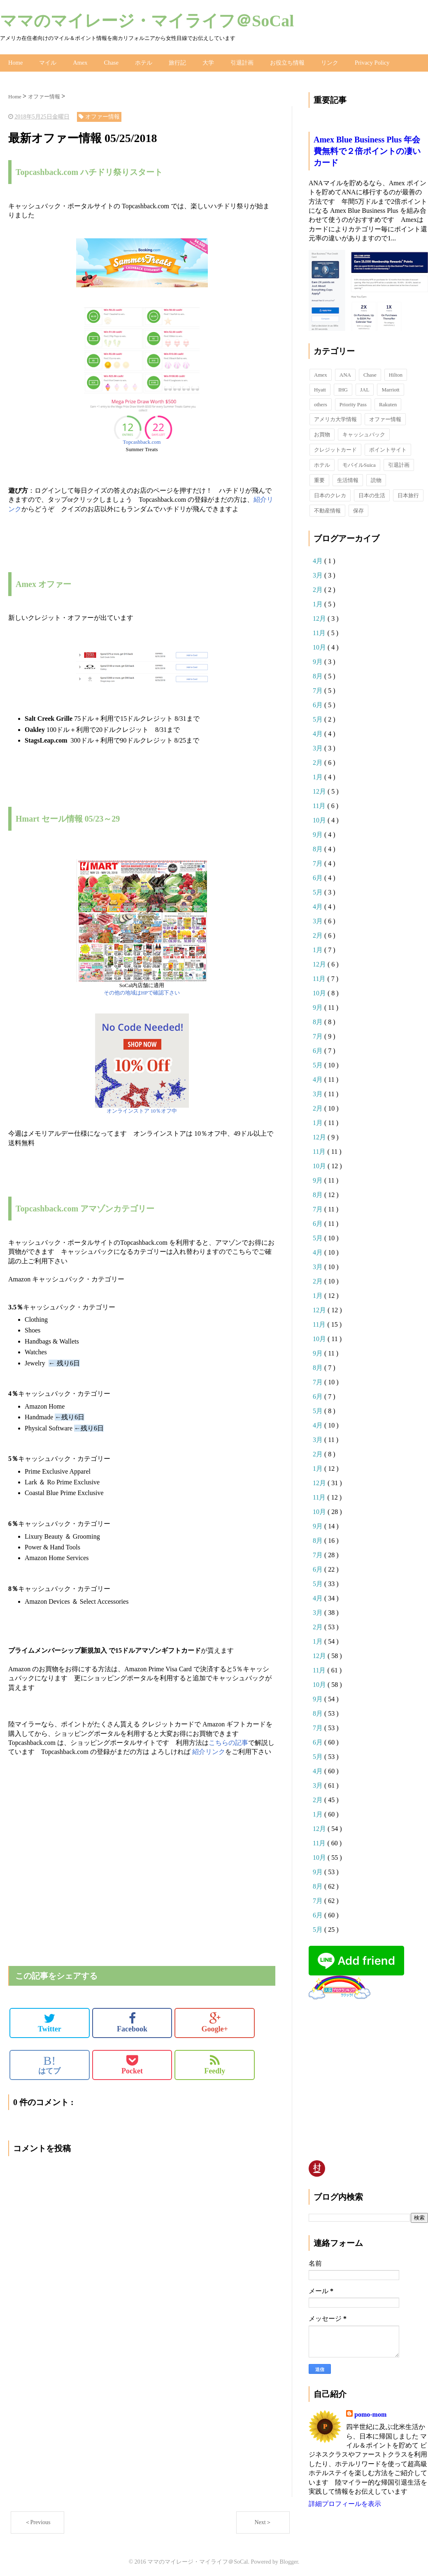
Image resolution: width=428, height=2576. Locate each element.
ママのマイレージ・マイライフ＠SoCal (147, 21)
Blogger (289, 2560)
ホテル (142, 61)
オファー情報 (385, 417)
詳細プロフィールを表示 (345, 2501)
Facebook (132, 2020)
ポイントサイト (388, 448)
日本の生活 (371, 493)
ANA (345, 373)
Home (15, 61)
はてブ (49, 2062)
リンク (328, 61)
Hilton (395, 373)
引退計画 (240, 61)
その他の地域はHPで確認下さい (142, 991)
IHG (343, 387)
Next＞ (262, 2520)
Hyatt (320, 387)
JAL (364, 387)
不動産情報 (327, 508)
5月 (318, 717)
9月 (318, 659)
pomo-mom (370, 2412)
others (320, 402)
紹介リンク (208, 1750)
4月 (318, 558)
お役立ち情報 (286, 61)
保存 (358, 508)
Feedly (214, 2062)
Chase (110, 61)
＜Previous (38, 2520)
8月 (318, 674)
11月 (320, 630)
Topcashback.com (142, 440)
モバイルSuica (359, 463)
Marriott (390, 387)
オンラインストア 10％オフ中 (142, 1109)
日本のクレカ (330, 493)
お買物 (322, 432)
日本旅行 (408, 493)
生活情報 (347, 478)
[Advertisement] (104, 1776)
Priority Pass (353, 402)
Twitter (49, 2020)
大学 (207, 61)
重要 (319, 478)
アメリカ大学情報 (335, 417)
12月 (320, 616)
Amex (79, 61)
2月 (318, 587)
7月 (318, 688)
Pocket (132, 2062)
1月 (318, 602)
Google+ (215, 2020)
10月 (320, 645)
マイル (47, 61)
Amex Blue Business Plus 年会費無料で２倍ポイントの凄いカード (367, 149)
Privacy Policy (370, 61)
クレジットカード (335, 448)
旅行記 (176, 61)
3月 (318, 573)
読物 (376, 478)
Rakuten (388, 402)
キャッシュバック (363, 432)
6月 (318, 702)
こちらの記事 (228, 1740)
